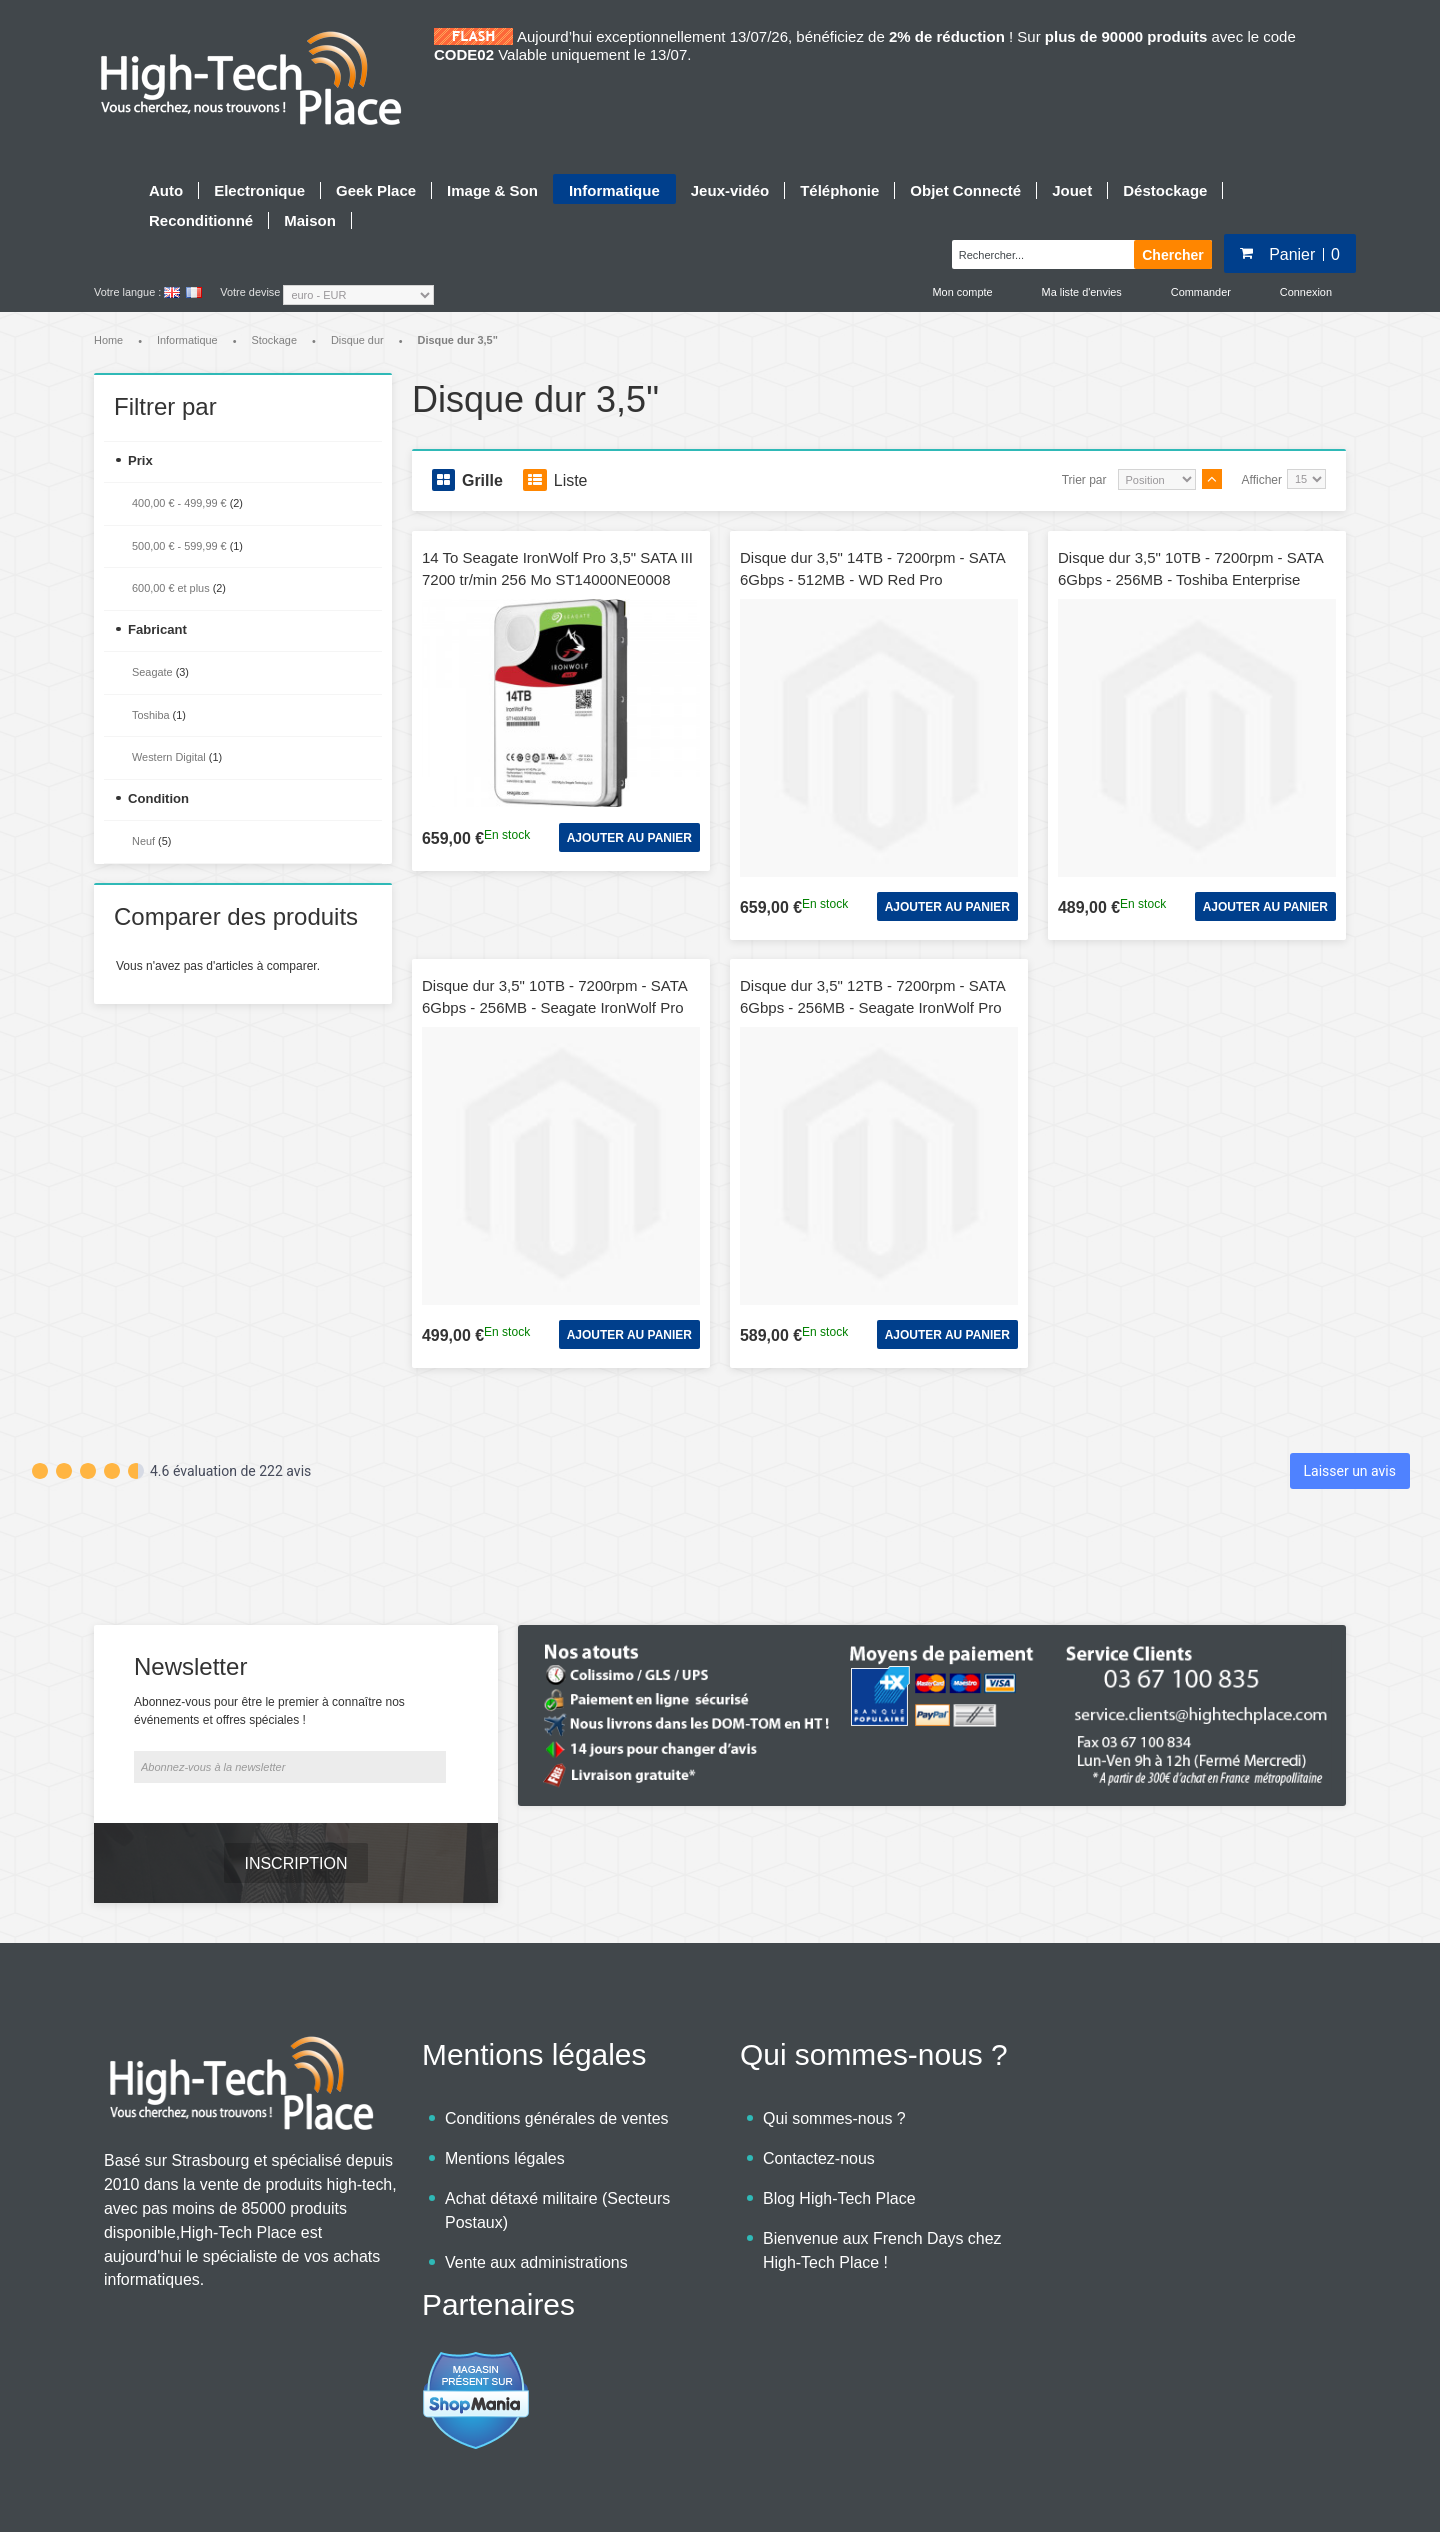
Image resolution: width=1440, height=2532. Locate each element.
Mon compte (963, 292)
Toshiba (151, 715)
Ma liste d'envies (1082, 292)
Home (108, 340)
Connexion (1306, 292)
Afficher (1262, 480)
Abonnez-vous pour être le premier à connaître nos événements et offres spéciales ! (269, 1655)
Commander (1201, 292)
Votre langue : (127, 292)
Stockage (274, 340)
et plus (171, 588)
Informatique (187, 340)
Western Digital (169, 757)
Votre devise (250, 292)
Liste (555, 480)
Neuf (143, 841)
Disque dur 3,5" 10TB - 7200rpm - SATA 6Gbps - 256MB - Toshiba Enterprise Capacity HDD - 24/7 (1190, 580)
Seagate (152, 672)
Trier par (1084, 480)
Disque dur (357, 340)
